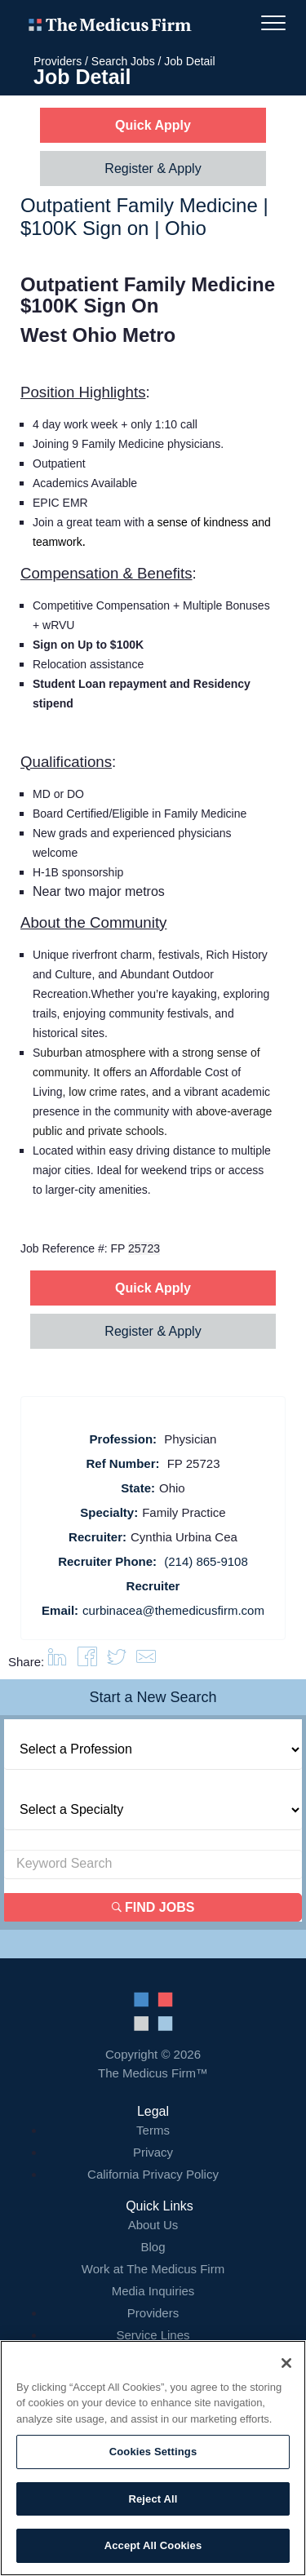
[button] (146, 1662)
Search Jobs (123, 61)
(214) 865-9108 (206, 1561)
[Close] (286, 2363)
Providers (57, 61)
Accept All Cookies (153, 2545)
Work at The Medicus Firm (153, 2269)
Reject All (152, 2499)
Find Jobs (153, 1907)
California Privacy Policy (153, 2174)
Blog (152, 2247)
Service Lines (152, 2335)
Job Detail (189, 61)
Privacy (153, 2152)
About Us (153, 2225)
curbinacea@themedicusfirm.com (173, 1610)
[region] (153, 2458)
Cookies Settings (153, 2451)
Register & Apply (152, 168)
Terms (153, 2130)
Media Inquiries (153, 2291)
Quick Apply (153, 125)
